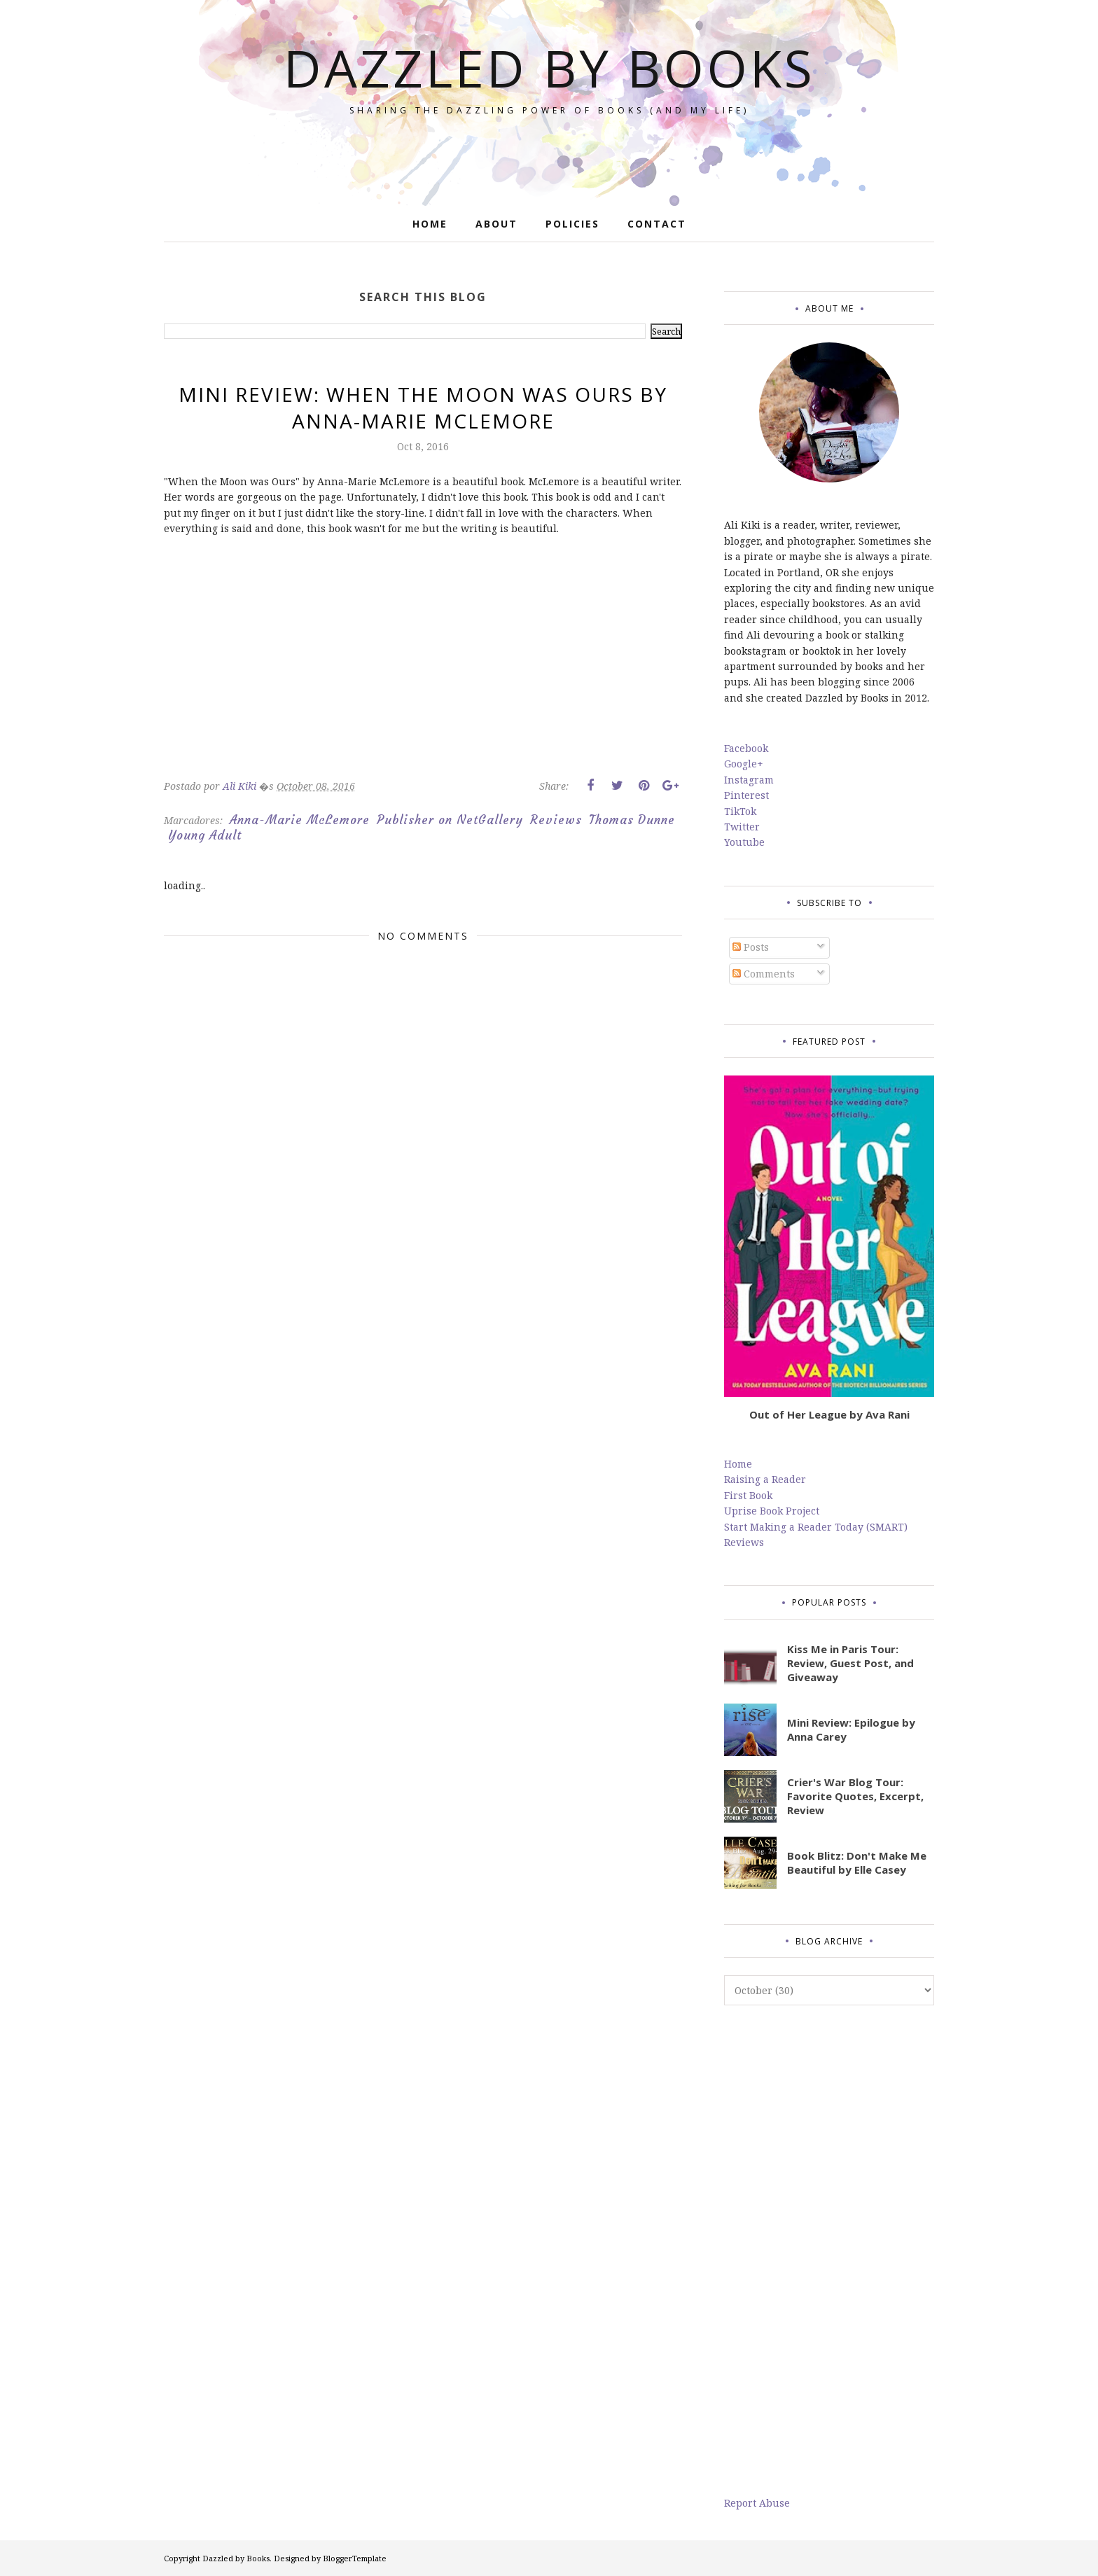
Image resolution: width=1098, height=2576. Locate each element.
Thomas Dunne (632, 820)
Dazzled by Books (549, 67)
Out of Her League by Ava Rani (829, 1414)
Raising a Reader (765, 1479)
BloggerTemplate (355, 2558)
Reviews (556, 820)
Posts (750, 947)
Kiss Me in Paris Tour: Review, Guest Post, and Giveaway (850, 1663)
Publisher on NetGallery (450, 820)
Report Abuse (757, 2502)
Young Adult (205, 835)
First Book (748, 1495)
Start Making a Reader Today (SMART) (816, 1526)
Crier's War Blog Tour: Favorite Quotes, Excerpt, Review (855, 1796)
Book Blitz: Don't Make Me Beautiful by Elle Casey (856, 1863)
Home (738, 1463)
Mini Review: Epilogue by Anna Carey (851, 1729)
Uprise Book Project (771, 1510)
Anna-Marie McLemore (300, 820)
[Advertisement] (829, 2250)
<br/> (206, 668)
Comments (763, 973)
